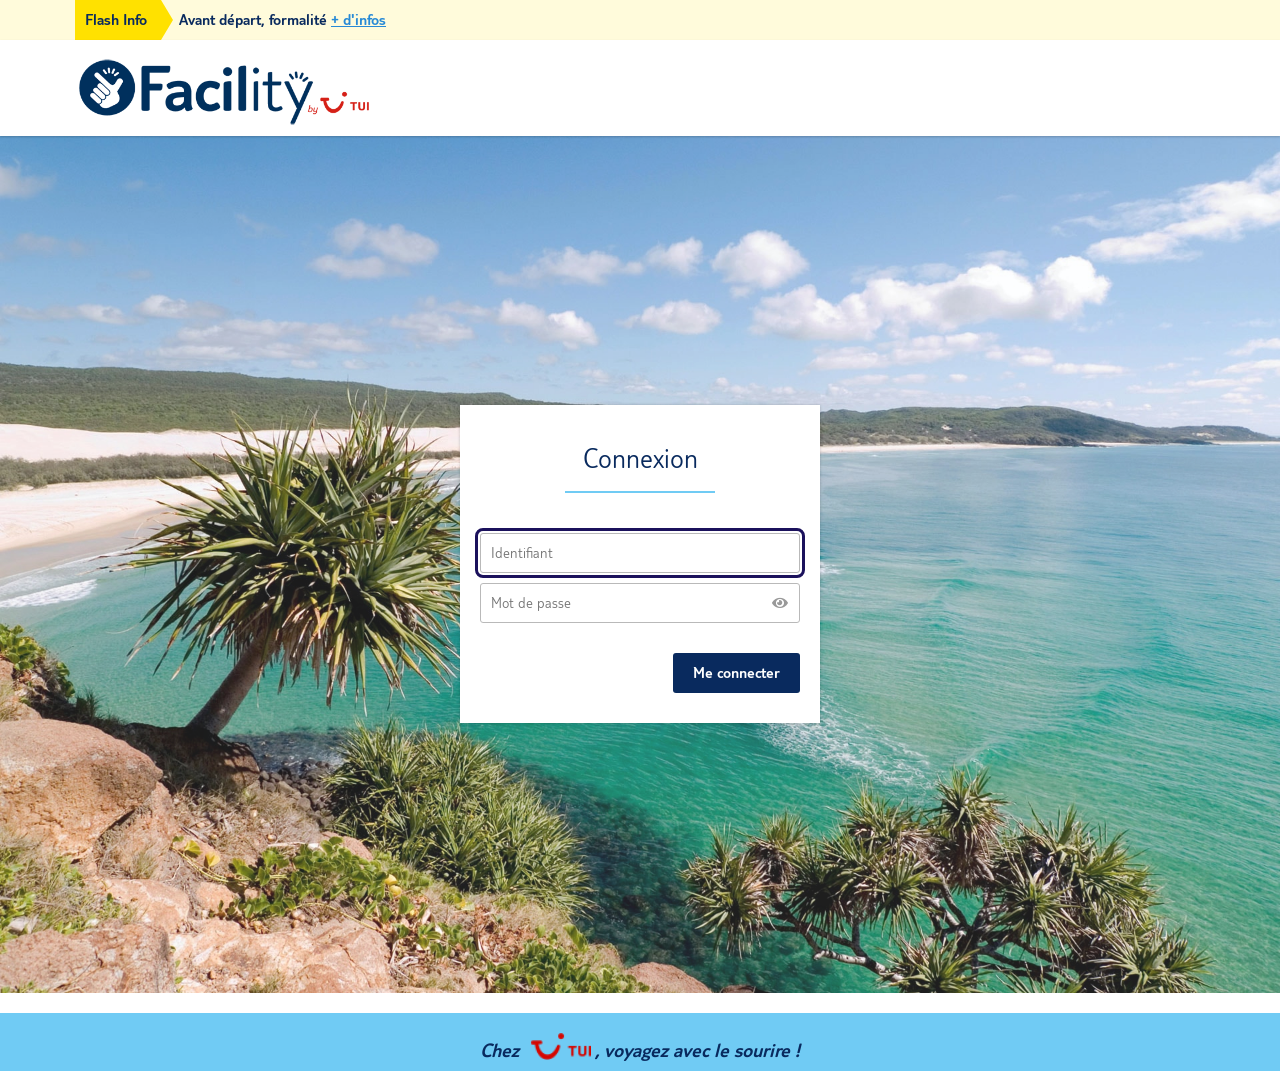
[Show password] (780, 603)
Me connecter (736, 673)
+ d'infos (358, 20)
